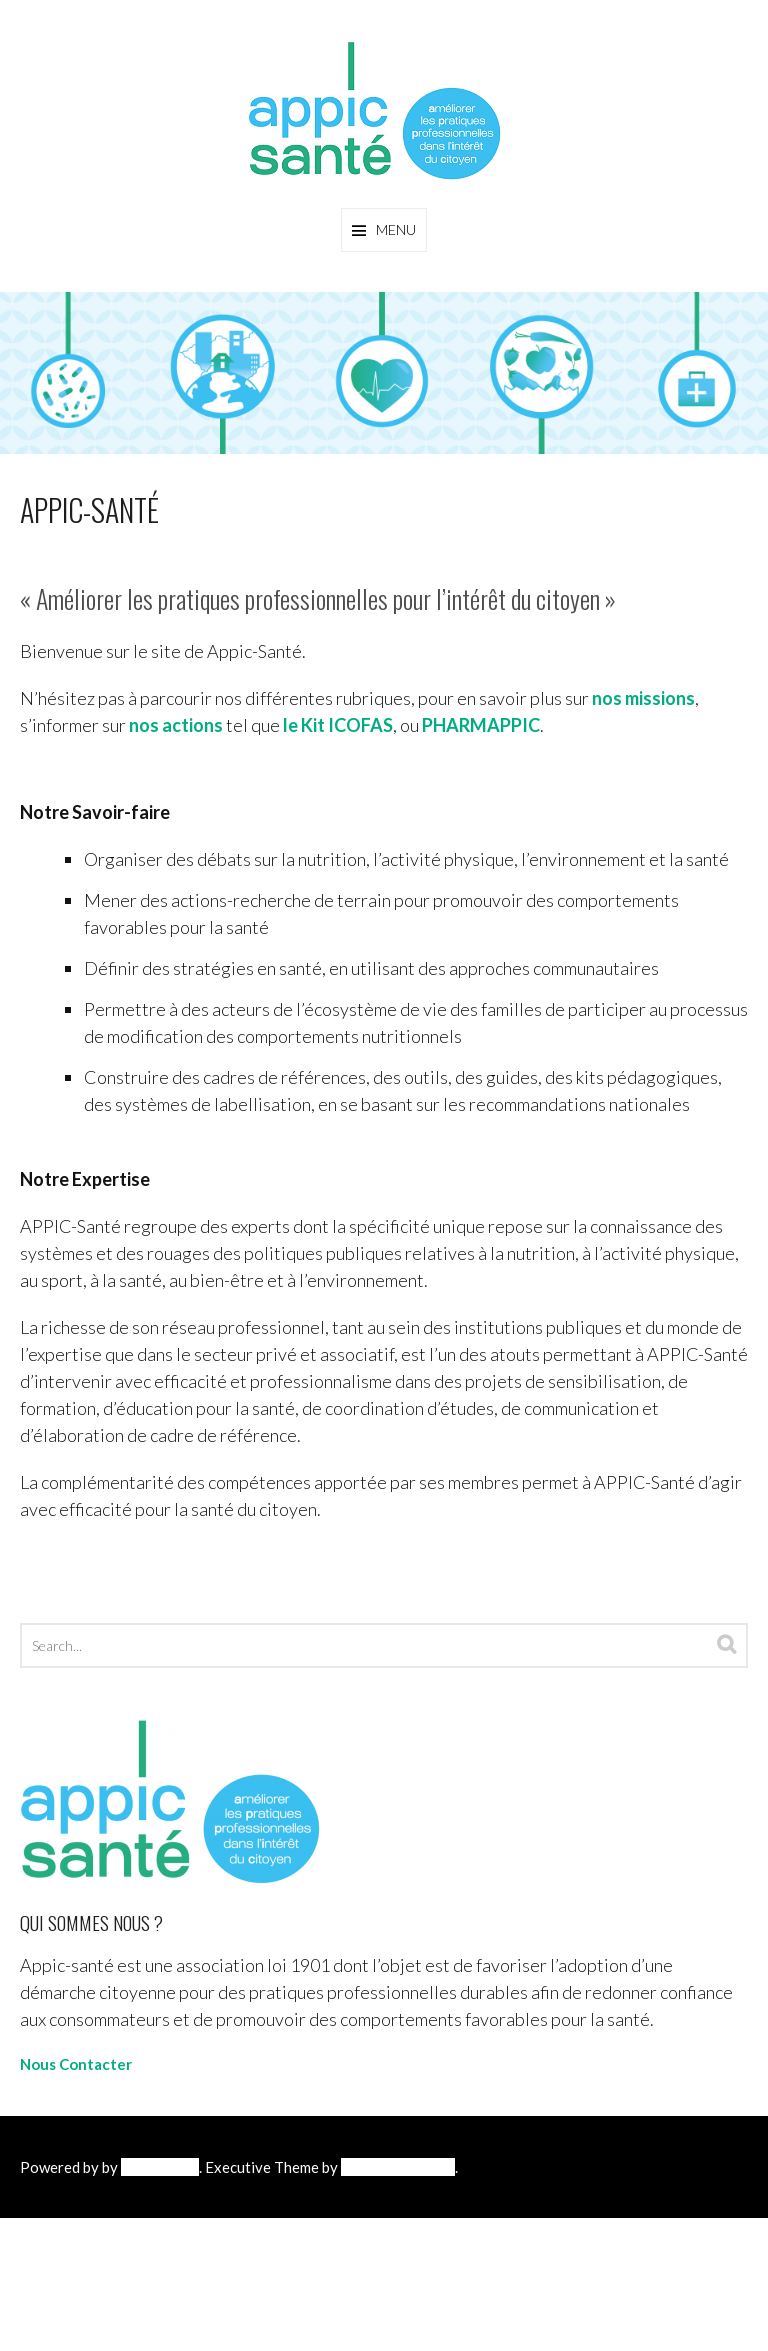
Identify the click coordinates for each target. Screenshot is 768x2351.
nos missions (643, 698)
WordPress (160, 2167)
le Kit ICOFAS (338, 725)
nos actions (176, 725)
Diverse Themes (398, 2167)
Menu (396, 229)
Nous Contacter (76, 2064)
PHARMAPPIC (481, 725)
